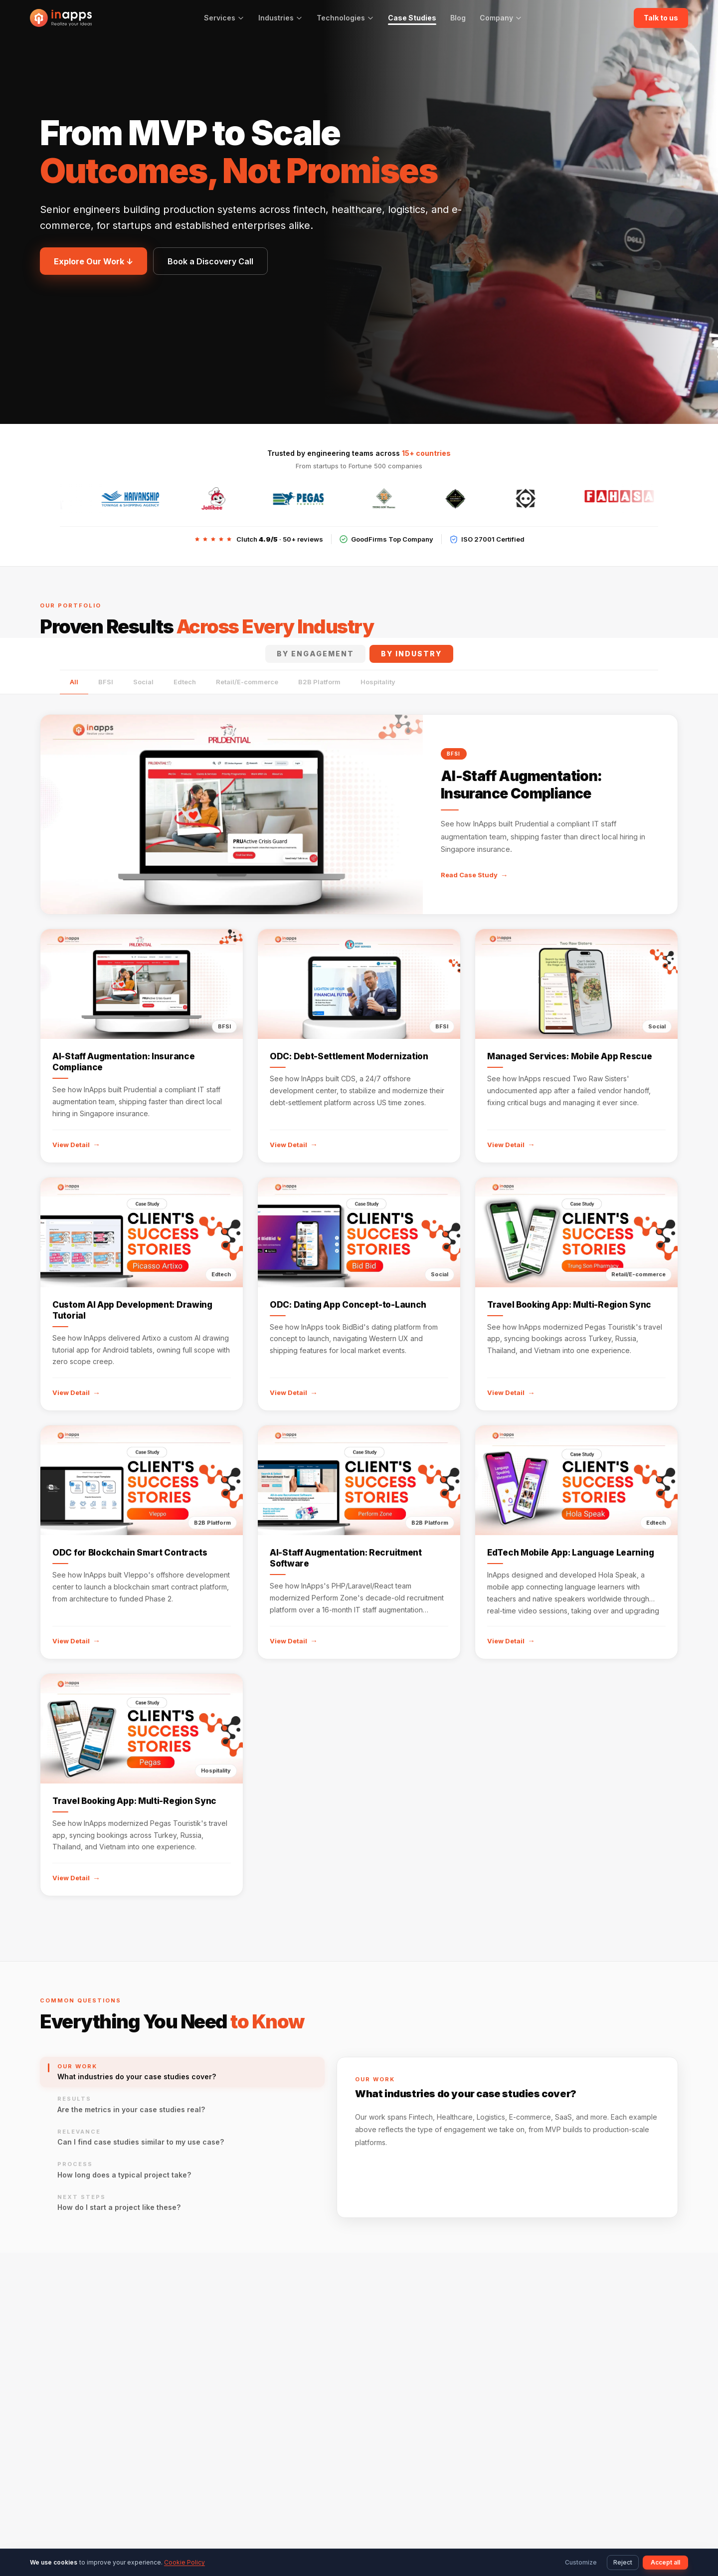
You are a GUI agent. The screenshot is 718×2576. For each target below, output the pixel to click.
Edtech (185, 682)
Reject (622, 2562)
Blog (458, 17)
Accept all (665, 2562)
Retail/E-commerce (247, 682)
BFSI (105, 682)
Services (224, 17)
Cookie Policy (184, 2562)
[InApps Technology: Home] (61, 18)
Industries (280, 17)
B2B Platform (319, 682)
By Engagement (315, 653)
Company (501, 17)
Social (143, 682)
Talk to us (661, 17)
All (74, 682)
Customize (581, 2562)
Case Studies (412, 18)
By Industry (411, 653)
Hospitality (377, 682)
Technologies (345, 17)
